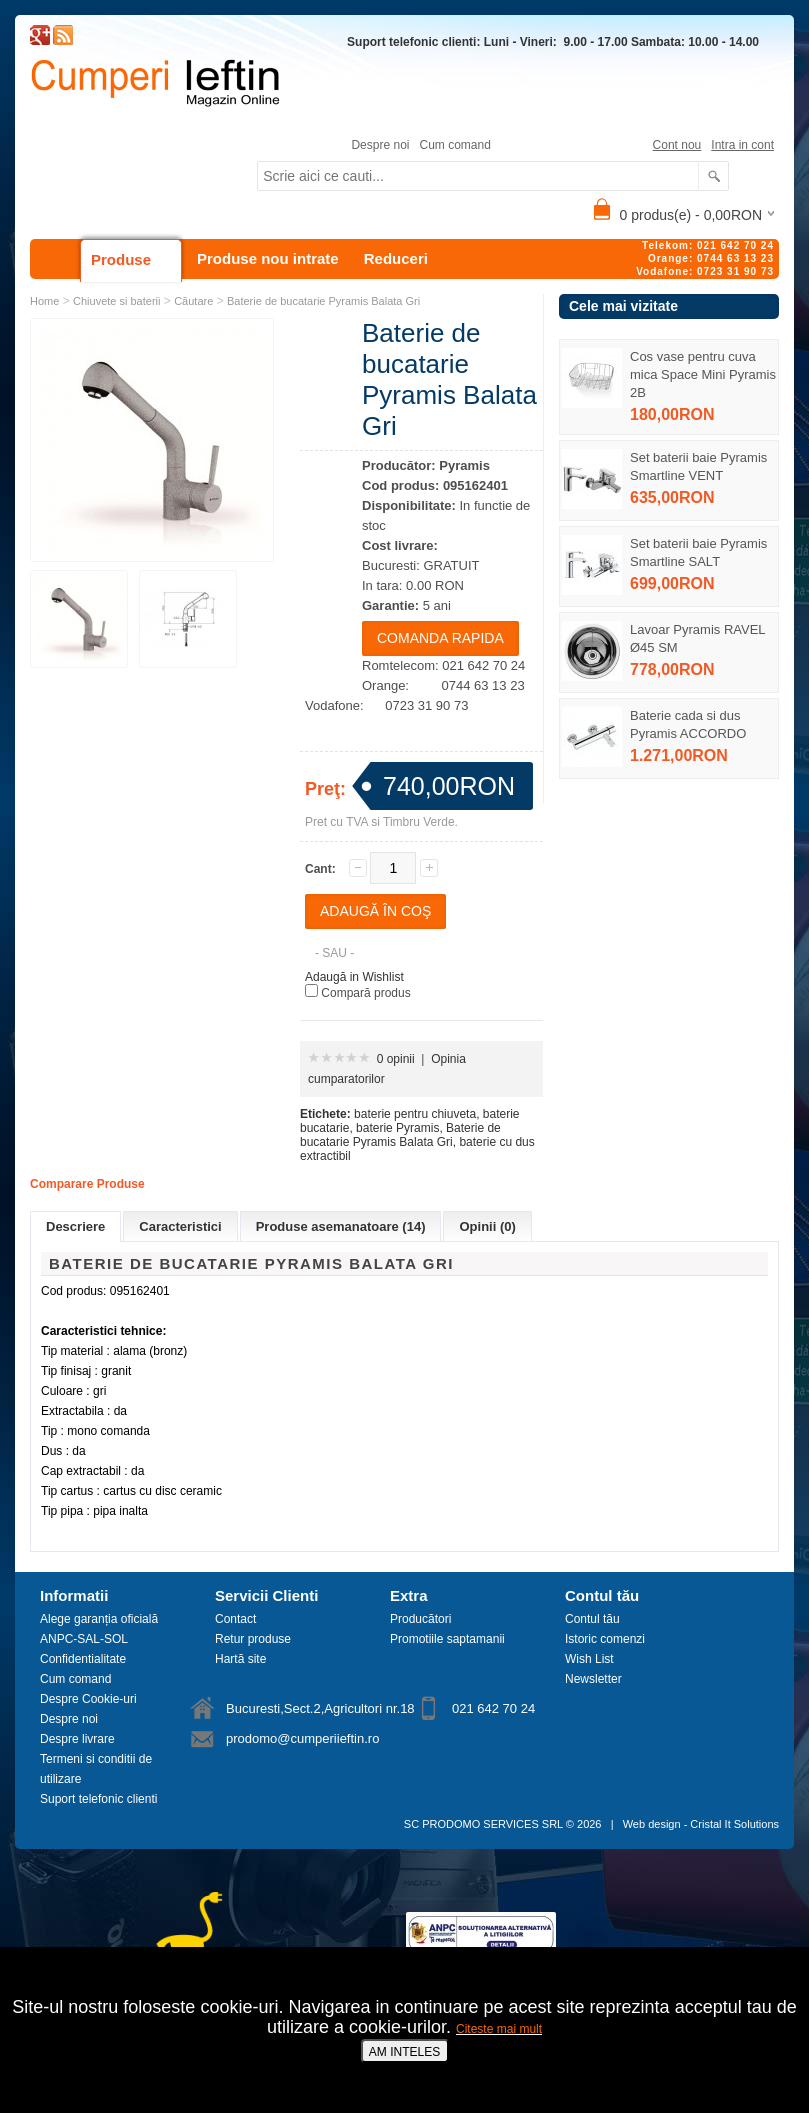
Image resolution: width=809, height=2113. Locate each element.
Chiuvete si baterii (116, 301)
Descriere (75, 1226)
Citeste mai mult (499, 2029)
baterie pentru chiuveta (415, 1114)
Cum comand (454, 145)
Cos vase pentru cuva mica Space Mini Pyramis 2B (703, 374)
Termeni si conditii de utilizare (96, 1769)
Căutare (193, 301)
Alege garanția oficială (99, 1619)
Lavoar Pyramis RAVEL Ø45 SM (697, 638)
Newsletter (593, 1679)
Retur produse (253, 1639)
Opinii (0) (487, 1226)
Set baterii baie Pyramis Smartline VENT (698, 466)
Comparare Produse (87, 1184)
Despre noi (380, 145)
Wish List (589, 1659)
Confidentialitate (83, 1659)
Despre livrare (77, 1739)
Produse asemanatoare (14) (341, 1226)
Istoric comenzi (605, 1639)
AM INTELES (404, 2052)
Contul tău (592, 1619)
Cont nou (677, 145)
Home (44, 301)
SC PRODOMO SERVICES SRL (483, 1824)
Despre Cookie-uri (88, 1699)
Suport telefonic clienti (98, 1799)
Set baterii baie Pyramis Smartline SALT (698, 552)
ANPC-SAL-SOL (84, 1639)
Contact (235, 1619)
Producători (420, 1619)
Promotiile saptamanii (447, 1639)
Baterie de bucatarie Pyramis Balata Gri (323, 301)
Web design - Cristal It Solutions (701, 1824)
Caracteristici (180, 1226)
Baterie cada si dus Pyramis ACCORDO (688, 724)
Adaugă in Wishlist (354, 977)
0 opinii (396, 1059)
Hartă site (240, 1659)
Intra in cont (742, 145)
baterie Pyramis (397, 1128)
